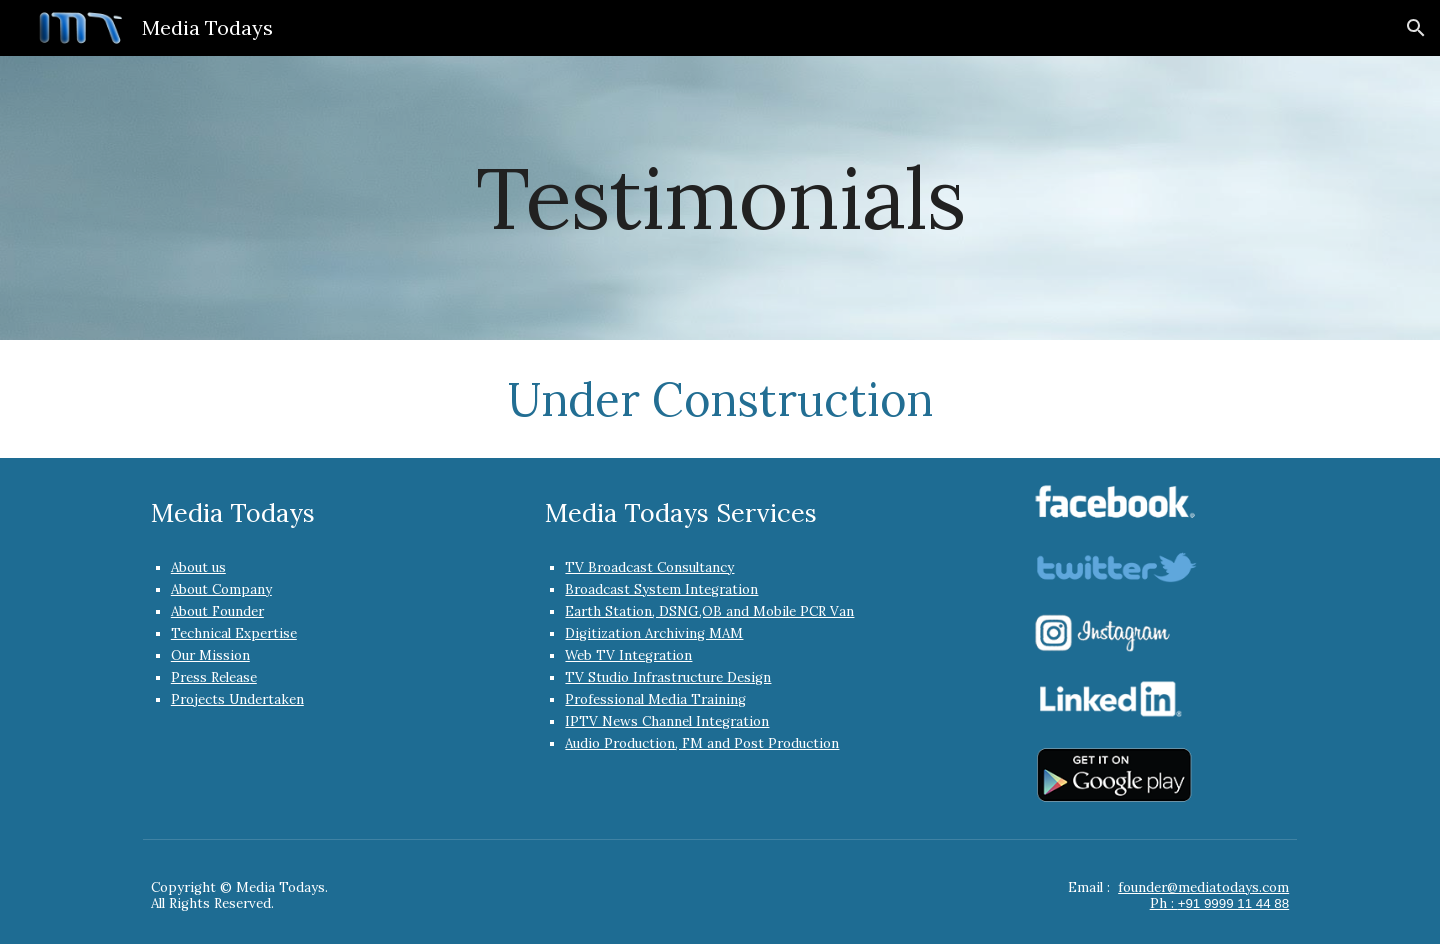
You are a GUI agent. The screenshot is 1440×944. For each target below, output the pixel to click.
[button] (1416, 28)
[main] (720, 197)
